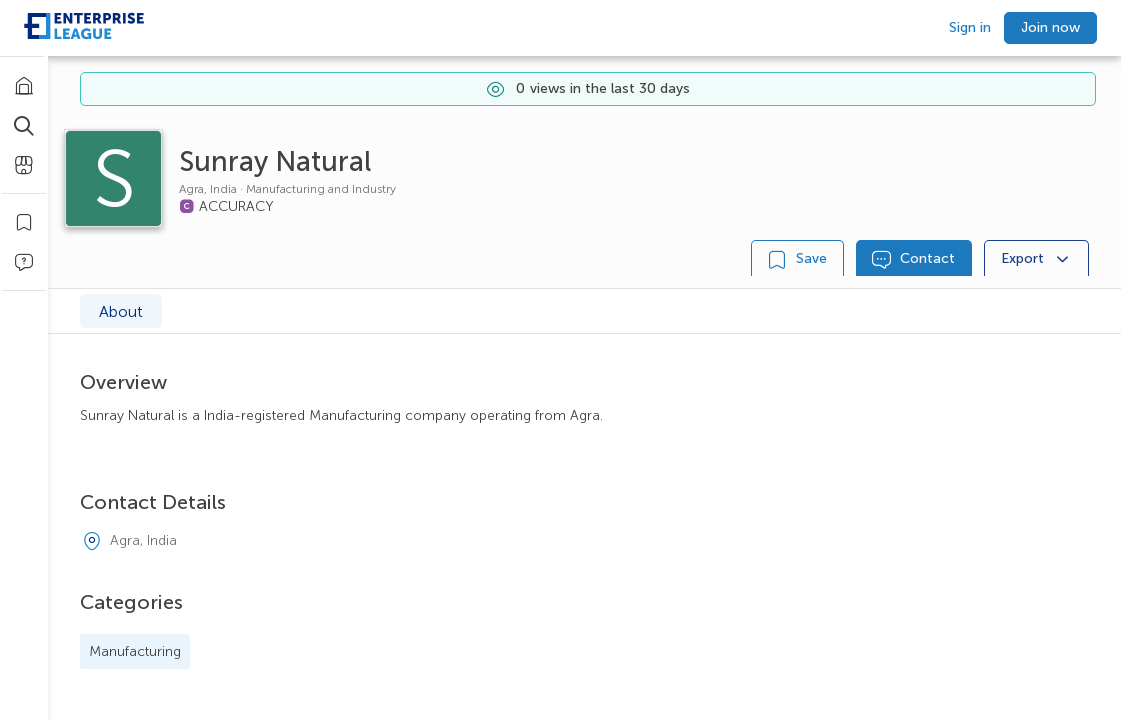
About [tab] (121, 311)
